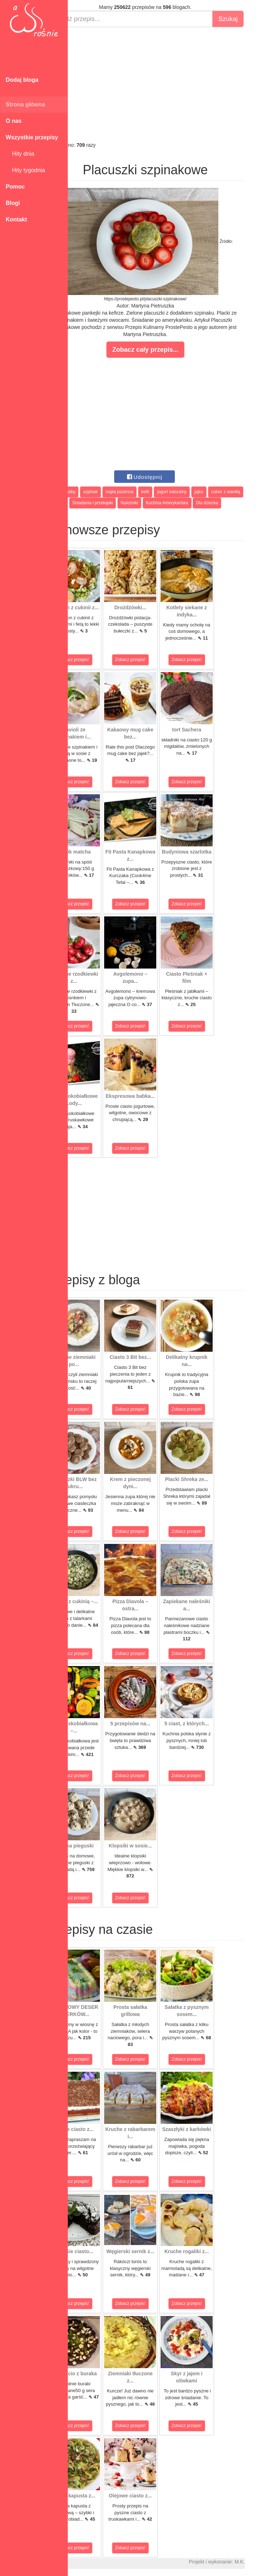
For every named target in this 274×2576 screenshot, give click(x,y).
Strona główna (25, 104)
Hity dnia (20, 154)
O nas (13, 121)
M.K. (265, 2562)
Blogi (13, 203)
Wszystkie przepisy (32, 137)
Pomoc (15, 187)
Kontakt (16, 219)
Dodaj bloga (22, 80)
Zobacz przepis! (100, 659)
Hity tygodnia (25, 170)
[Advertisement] (170, 84)
